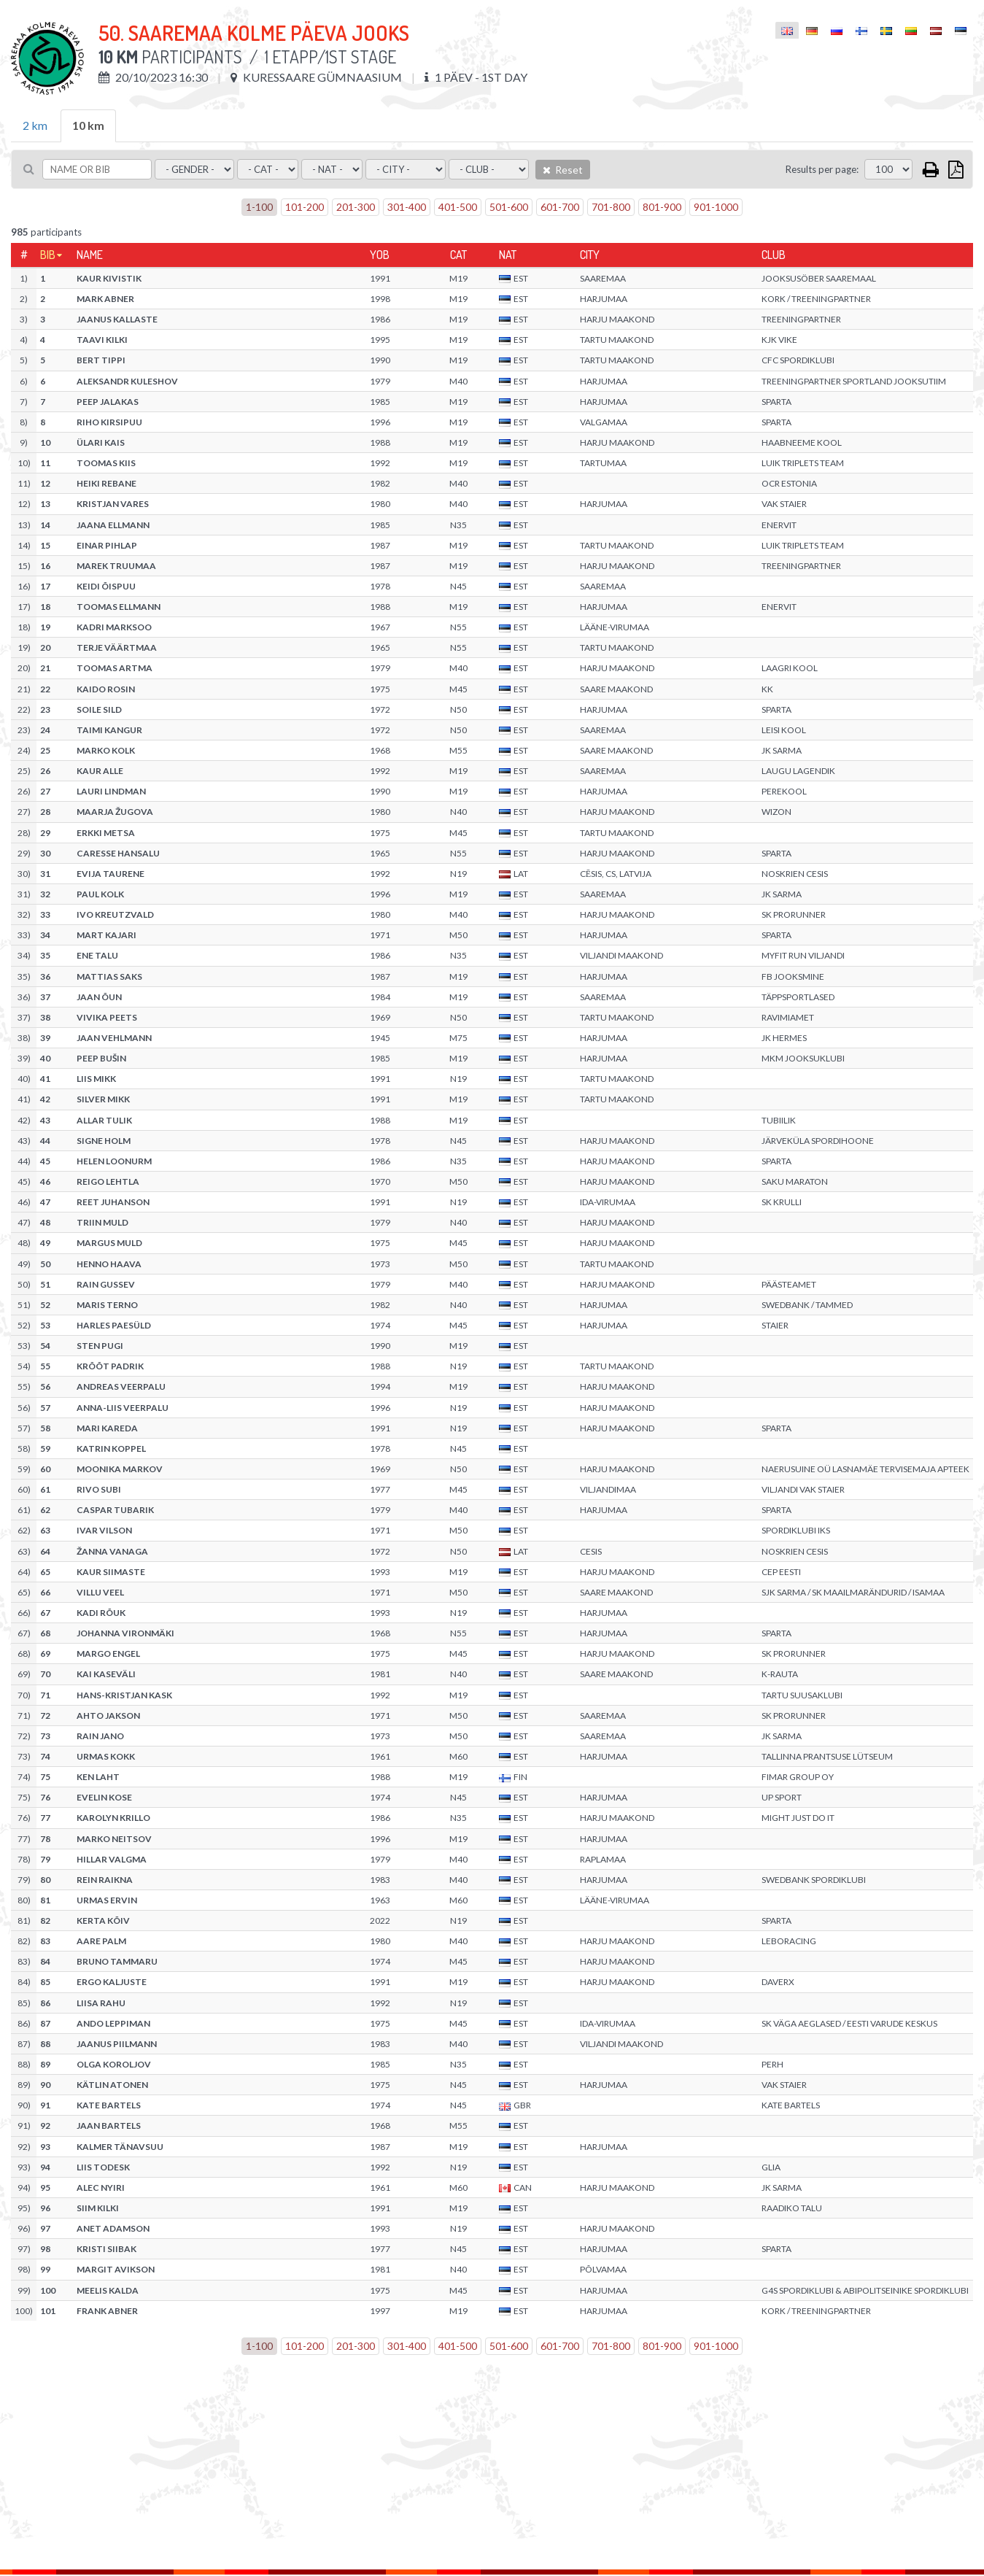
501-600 (508, 207)
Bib (47, 254)
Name (90, 254)
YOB (380, 254)
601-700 (560, 207)
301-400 (406, 207)
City (590, 254)
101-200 (304, 207)
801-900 (662, 207)
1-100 (259, 207)
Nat (507, 254)
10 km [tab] (88, 125)
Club (774, 254)
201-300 (355, 207)
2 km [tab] (35, 125)
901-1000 (716, 207)
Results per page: (822, 169)
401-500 (457, 207)
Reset (563, 169)
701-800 (611, 207)
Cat (458, 254)
